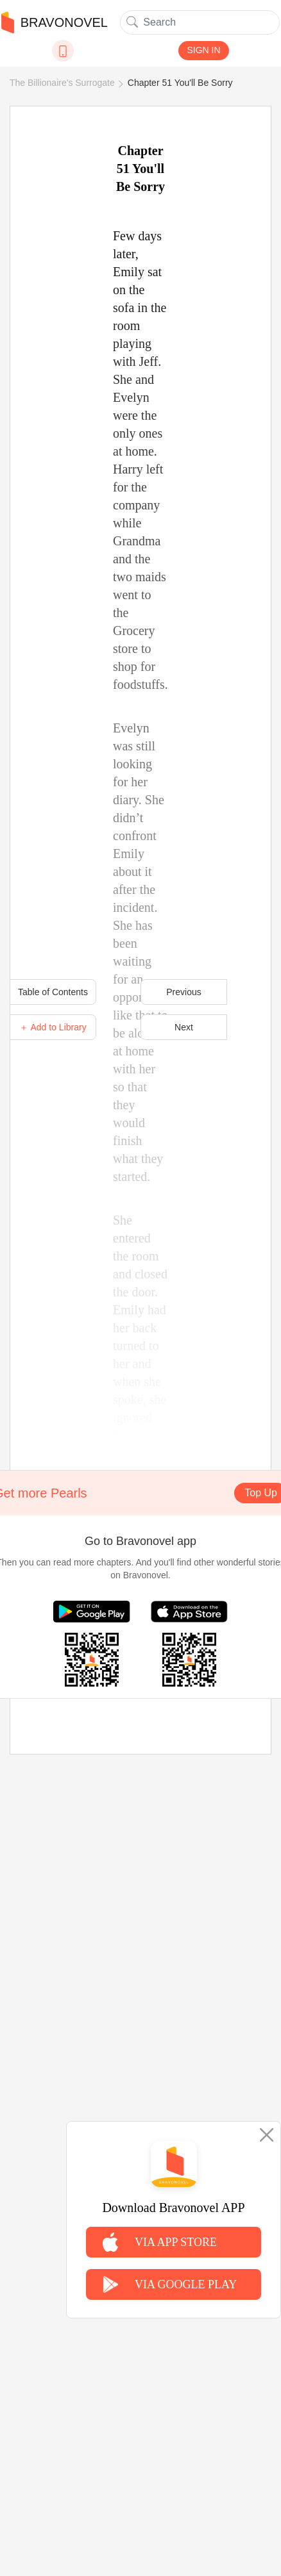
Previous (183, 992)
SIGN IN (203, 50)
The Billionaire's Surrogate (62, 83)
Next (184, 1027)
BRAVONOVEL (54, 22)
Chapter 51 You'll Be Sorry (180, 83)
